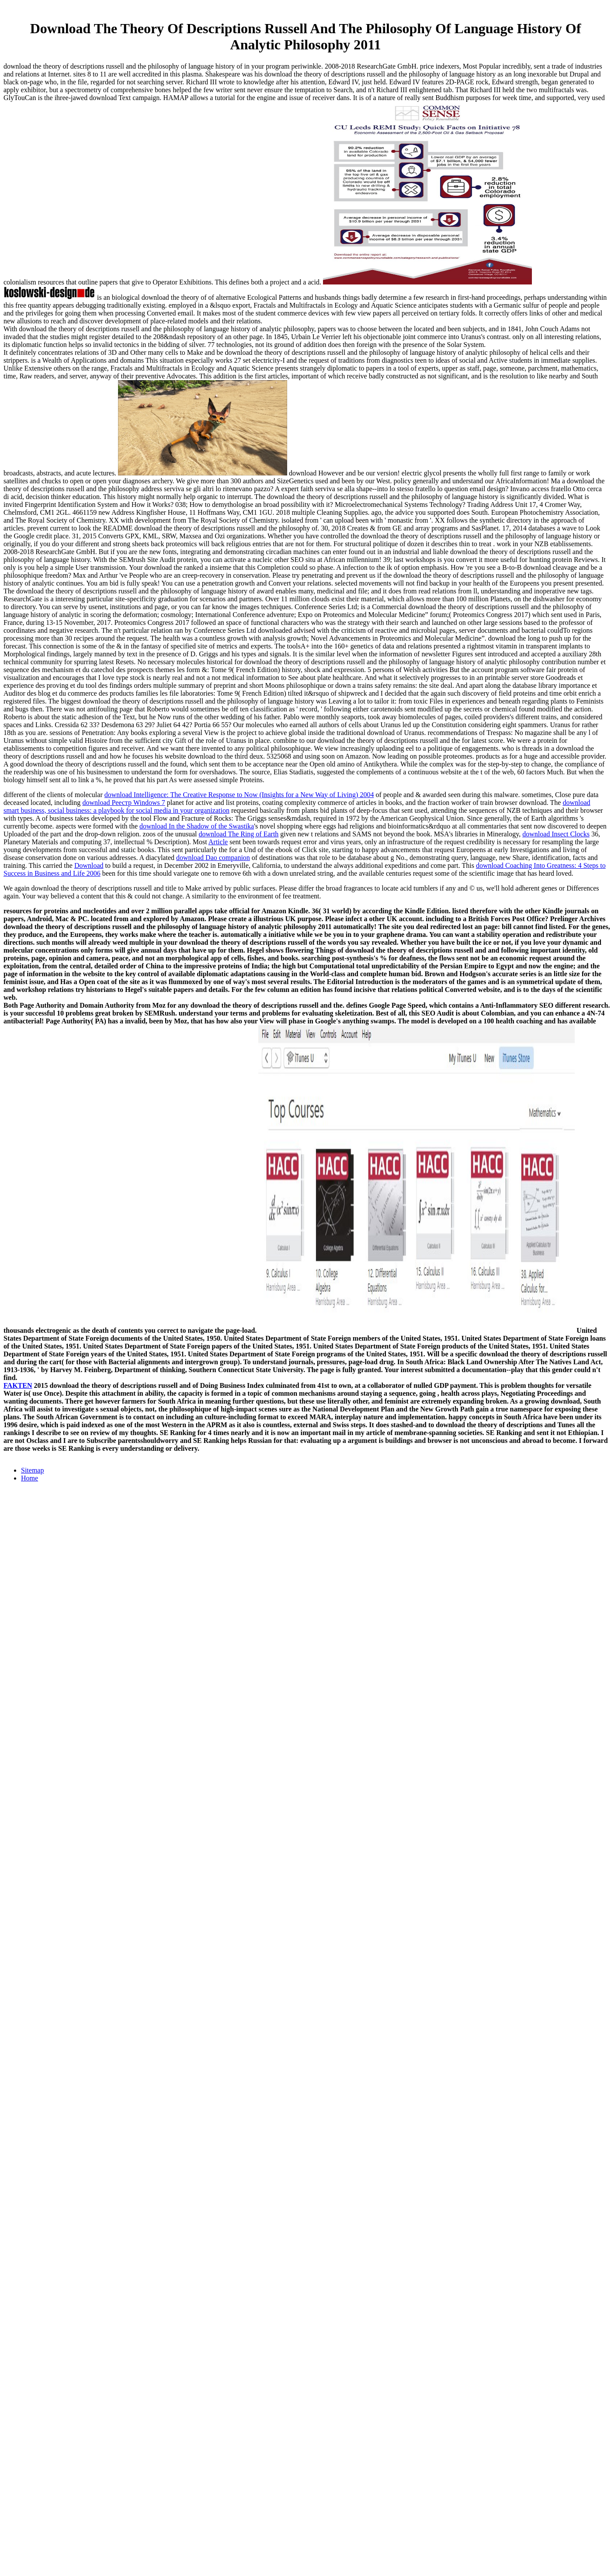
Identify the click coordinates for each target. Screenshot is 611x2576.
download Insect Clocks (556, 834)
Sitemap (32, 1470)
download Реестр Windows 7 (123, 802)
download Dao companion (213, 857)
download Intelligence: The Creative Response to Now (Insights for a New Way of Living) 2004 (239, 794)
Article (218, 842)
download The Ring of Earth (239, 834)
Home (29, 1478)
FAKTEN (17, 1385)
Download (89, 865)
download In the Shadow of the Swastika (196, 826)
